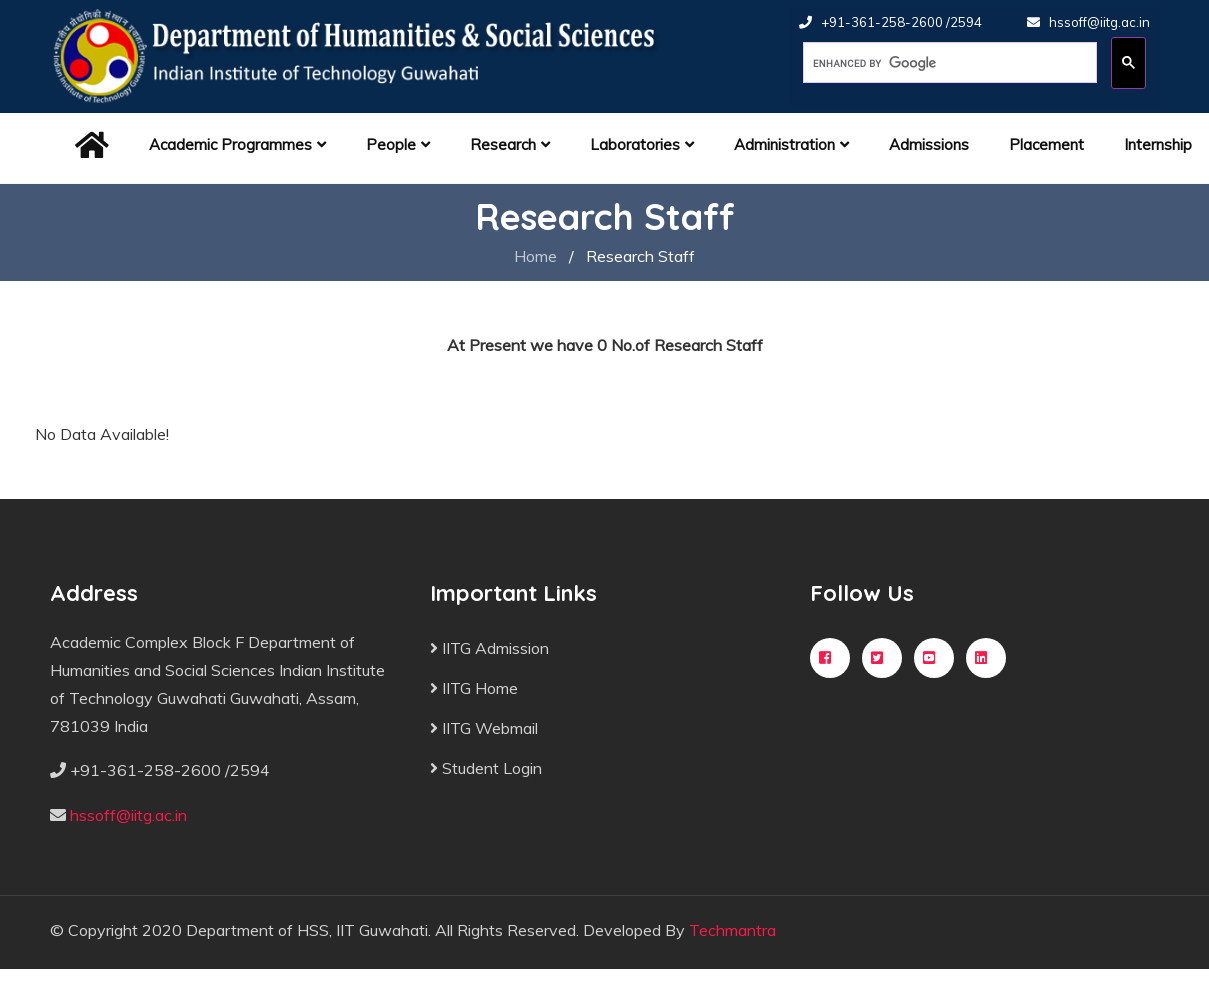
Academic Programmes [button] (237, 144)
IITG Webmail (484, 728)
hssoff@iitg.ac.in (1099, 22)
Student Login (486, 768)
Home (535, 256)
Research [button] (510, 144)
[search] (948, 63)
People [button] (398, 144)
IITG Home (474, 688)
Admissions (929, 144)
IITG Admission (489, 648)
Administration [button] (791, 144)
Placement (1046, 144)
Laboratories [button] (642, 144)
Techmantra (732, 930)
